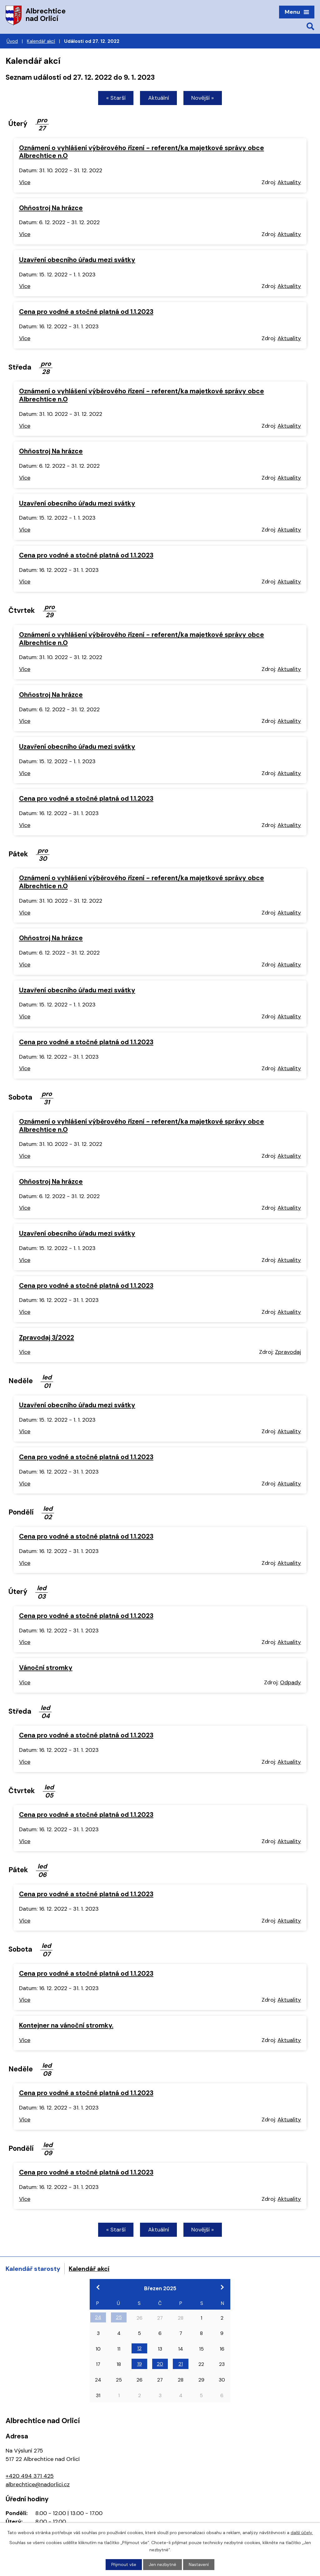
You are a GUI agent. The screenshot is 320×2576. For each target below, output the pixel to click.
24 (98, 2318)
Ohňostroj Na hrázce (51, 208)
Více (24, 182)
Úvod (12, 41)
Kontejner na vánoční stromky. (66, 2026)
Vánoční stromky (45, 1668)
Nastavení (199, 2564)
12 (139, 2349)
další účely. (302, 2532)
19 (139, 2365)
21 (180, 2365)
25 (119, 2318)
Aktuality (289, 182)
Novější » (204, 98)
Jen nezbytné (163, 2564)
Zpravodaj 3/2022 (46, 1337)
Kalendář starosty (33, 2269)
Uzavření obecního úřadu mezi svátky (77, 260)
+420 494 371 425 (30, 2476)
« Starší (114, 98)
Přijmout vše (124, 2564)
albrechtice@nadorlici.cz (38, 2485)
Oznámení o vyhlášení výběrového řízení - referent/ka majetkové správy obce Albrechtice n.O (141, 152)
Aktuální (158, 98)
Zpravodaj (288, 1352)
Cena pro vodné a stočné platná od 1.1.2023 (86, 312)
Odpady (290, 1682)
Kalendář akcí (41, 41)
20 (160, 2365)
